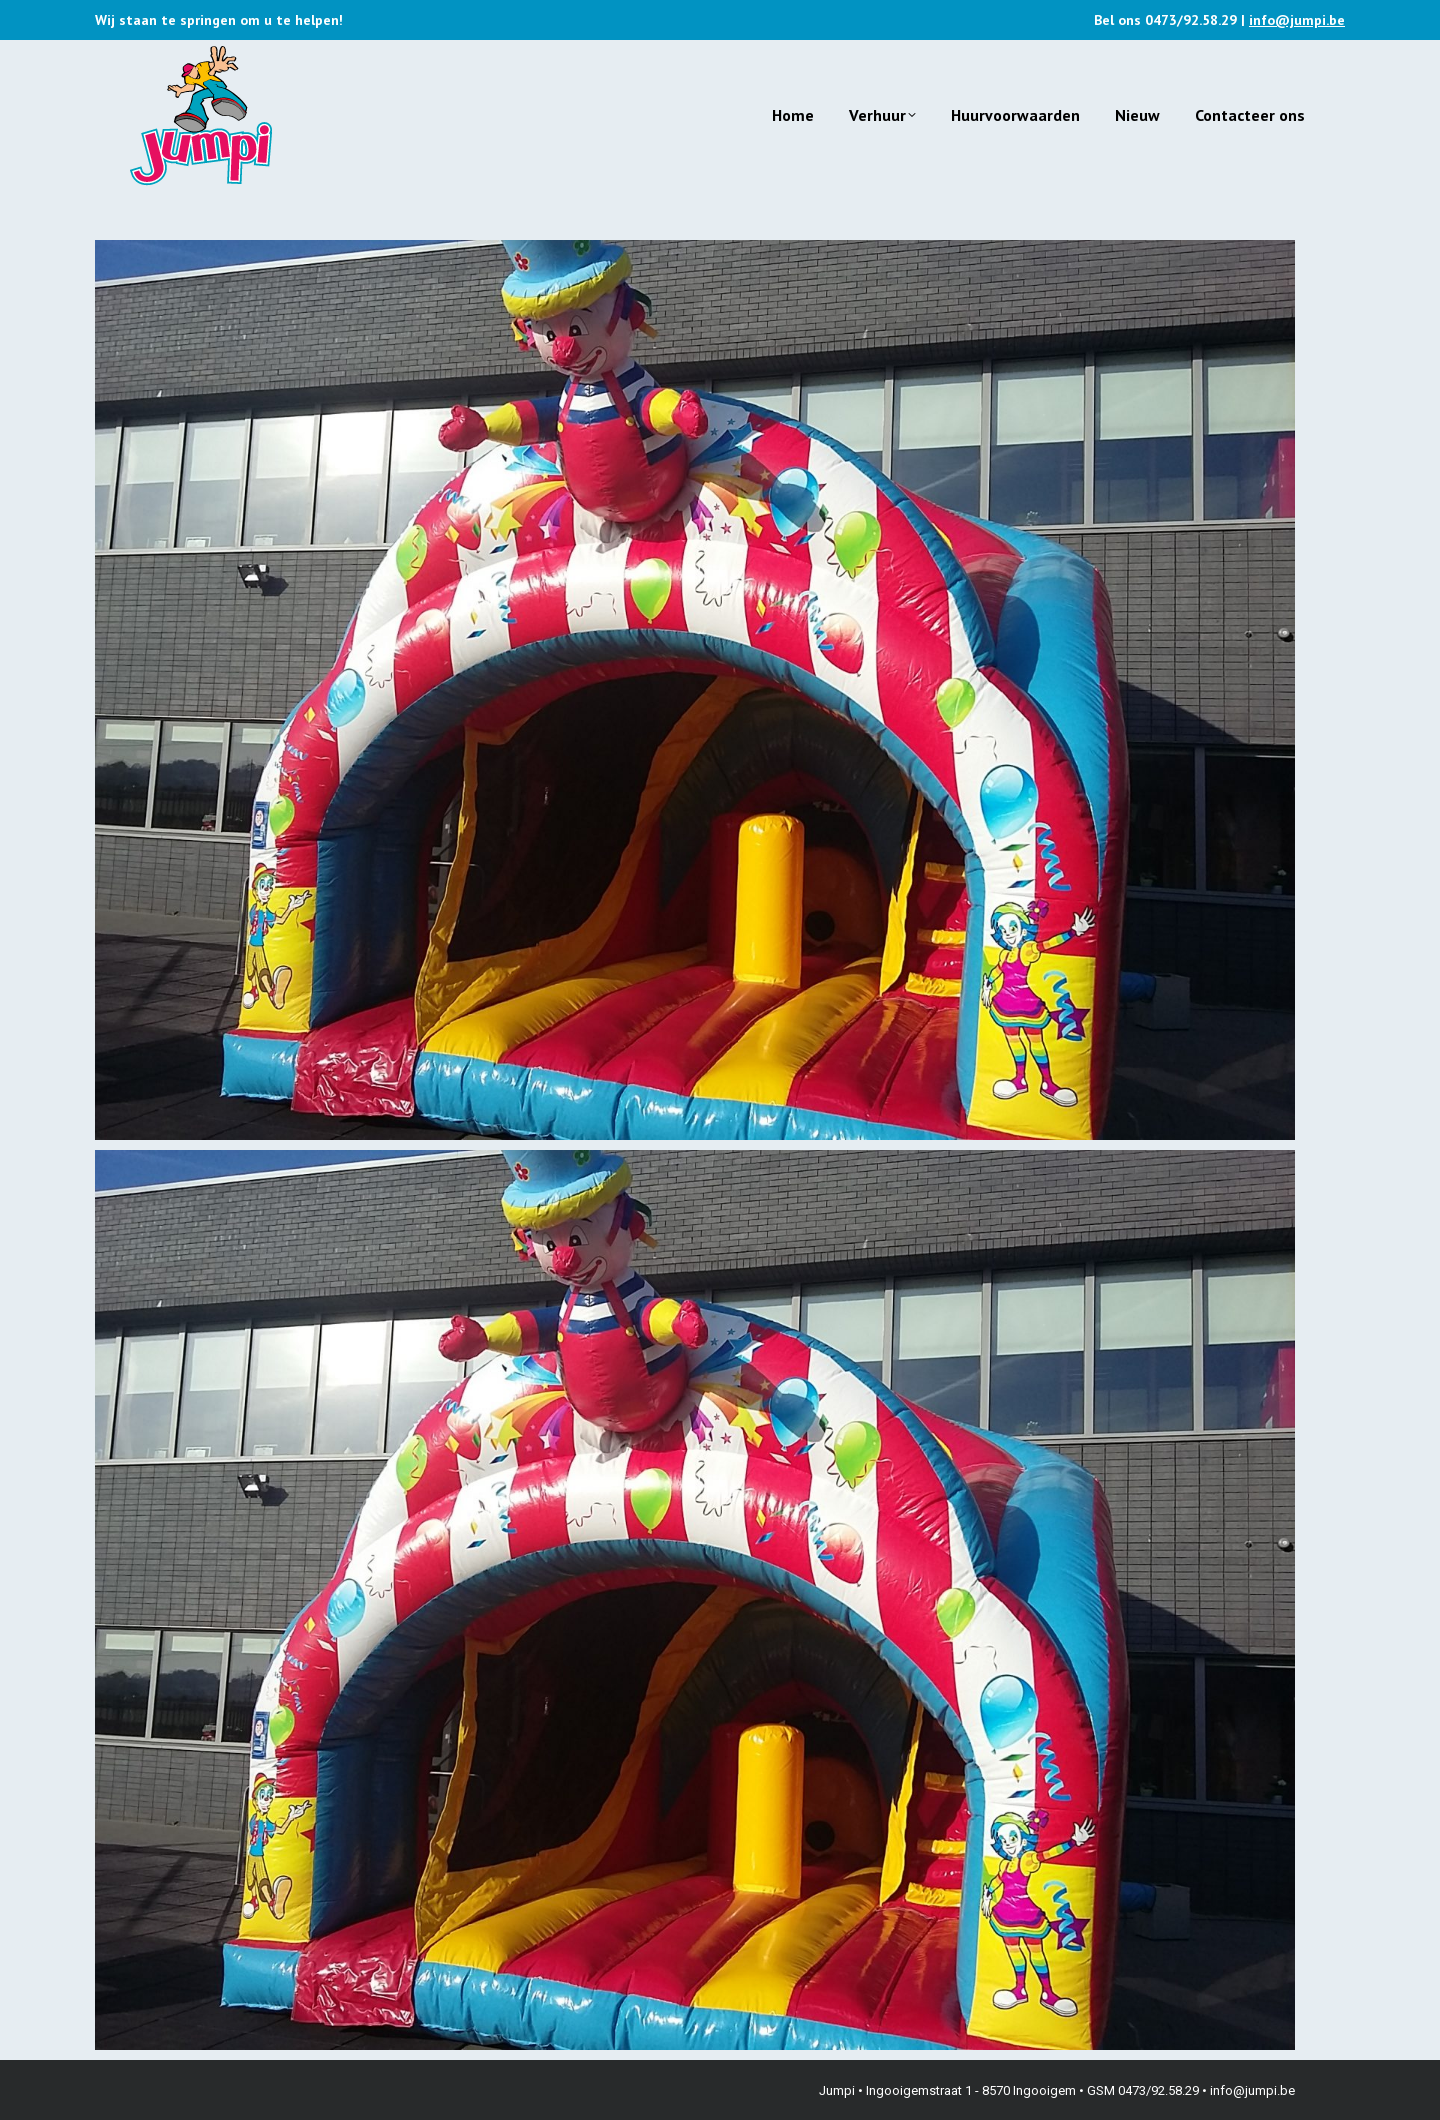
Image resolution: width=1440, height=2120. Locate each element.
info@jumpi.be (1297, 20)
